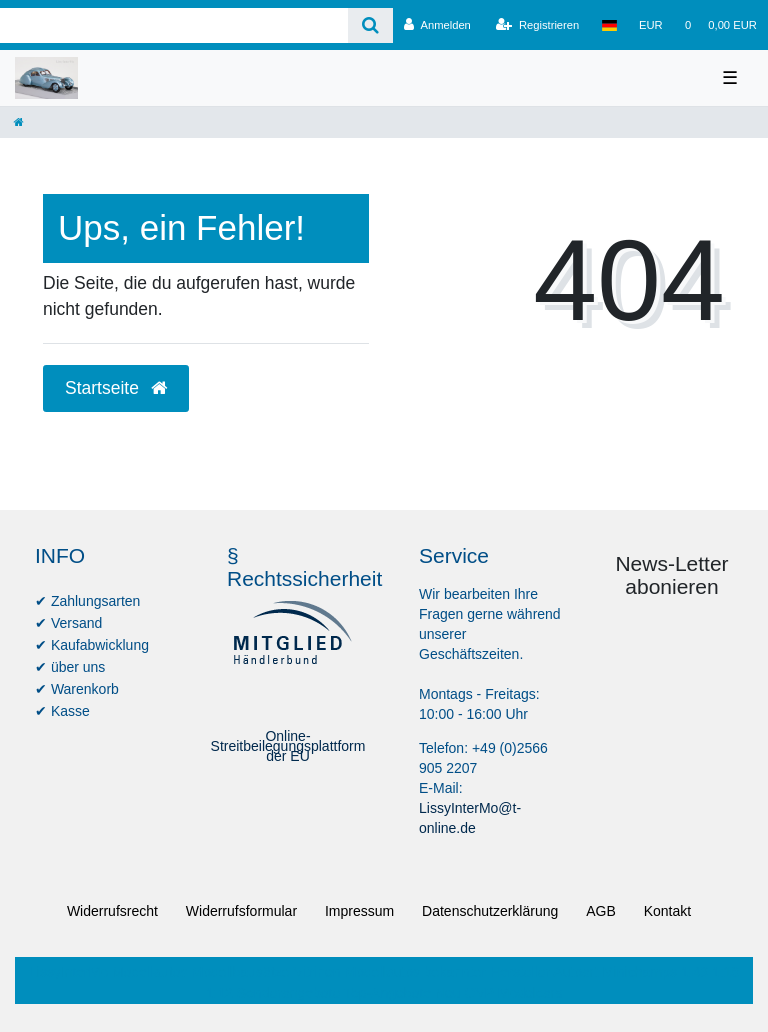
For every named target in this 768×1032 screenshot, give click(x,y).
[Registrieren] (537, 25)
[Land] (608, 25)
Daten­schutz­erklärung (490, 911)
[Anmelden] (437, 25)
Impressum (359, 911)
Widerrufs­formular (241, 911)
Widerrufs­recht (112, 911)
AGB (601, 911)
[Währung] (651, 25)
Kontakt (667, 911)
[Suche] (370, 25)
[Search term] (174, 25)
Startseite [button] (116, 388)
